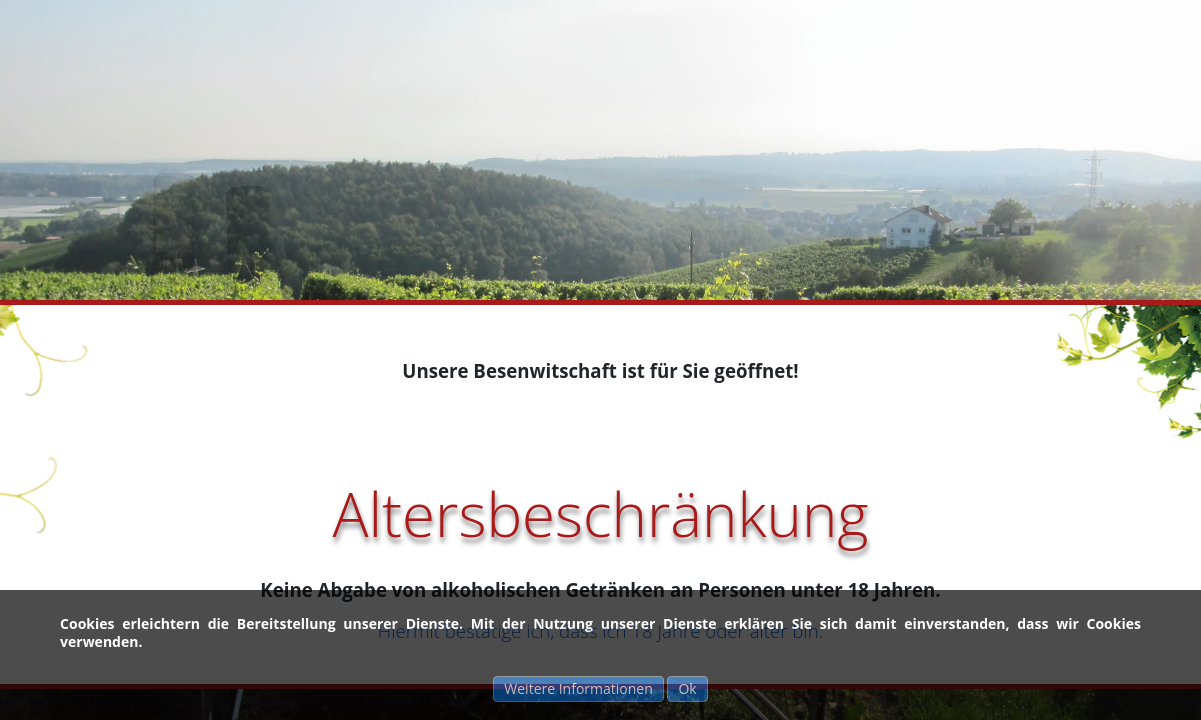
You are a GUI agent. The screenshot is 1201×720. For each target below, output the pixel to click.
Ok (687, 688)
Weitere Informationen (578, 688)
